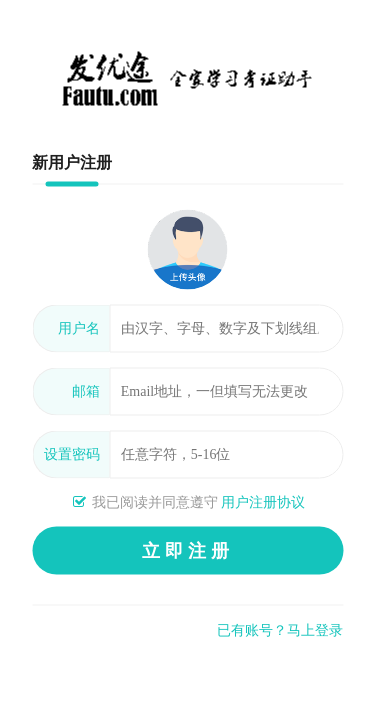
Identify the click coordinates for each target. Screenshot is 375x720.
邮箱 (86, 391)
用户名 (79, 328)
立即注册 (188, 551)
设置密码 (72, 454)
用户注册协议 (263, 502)
